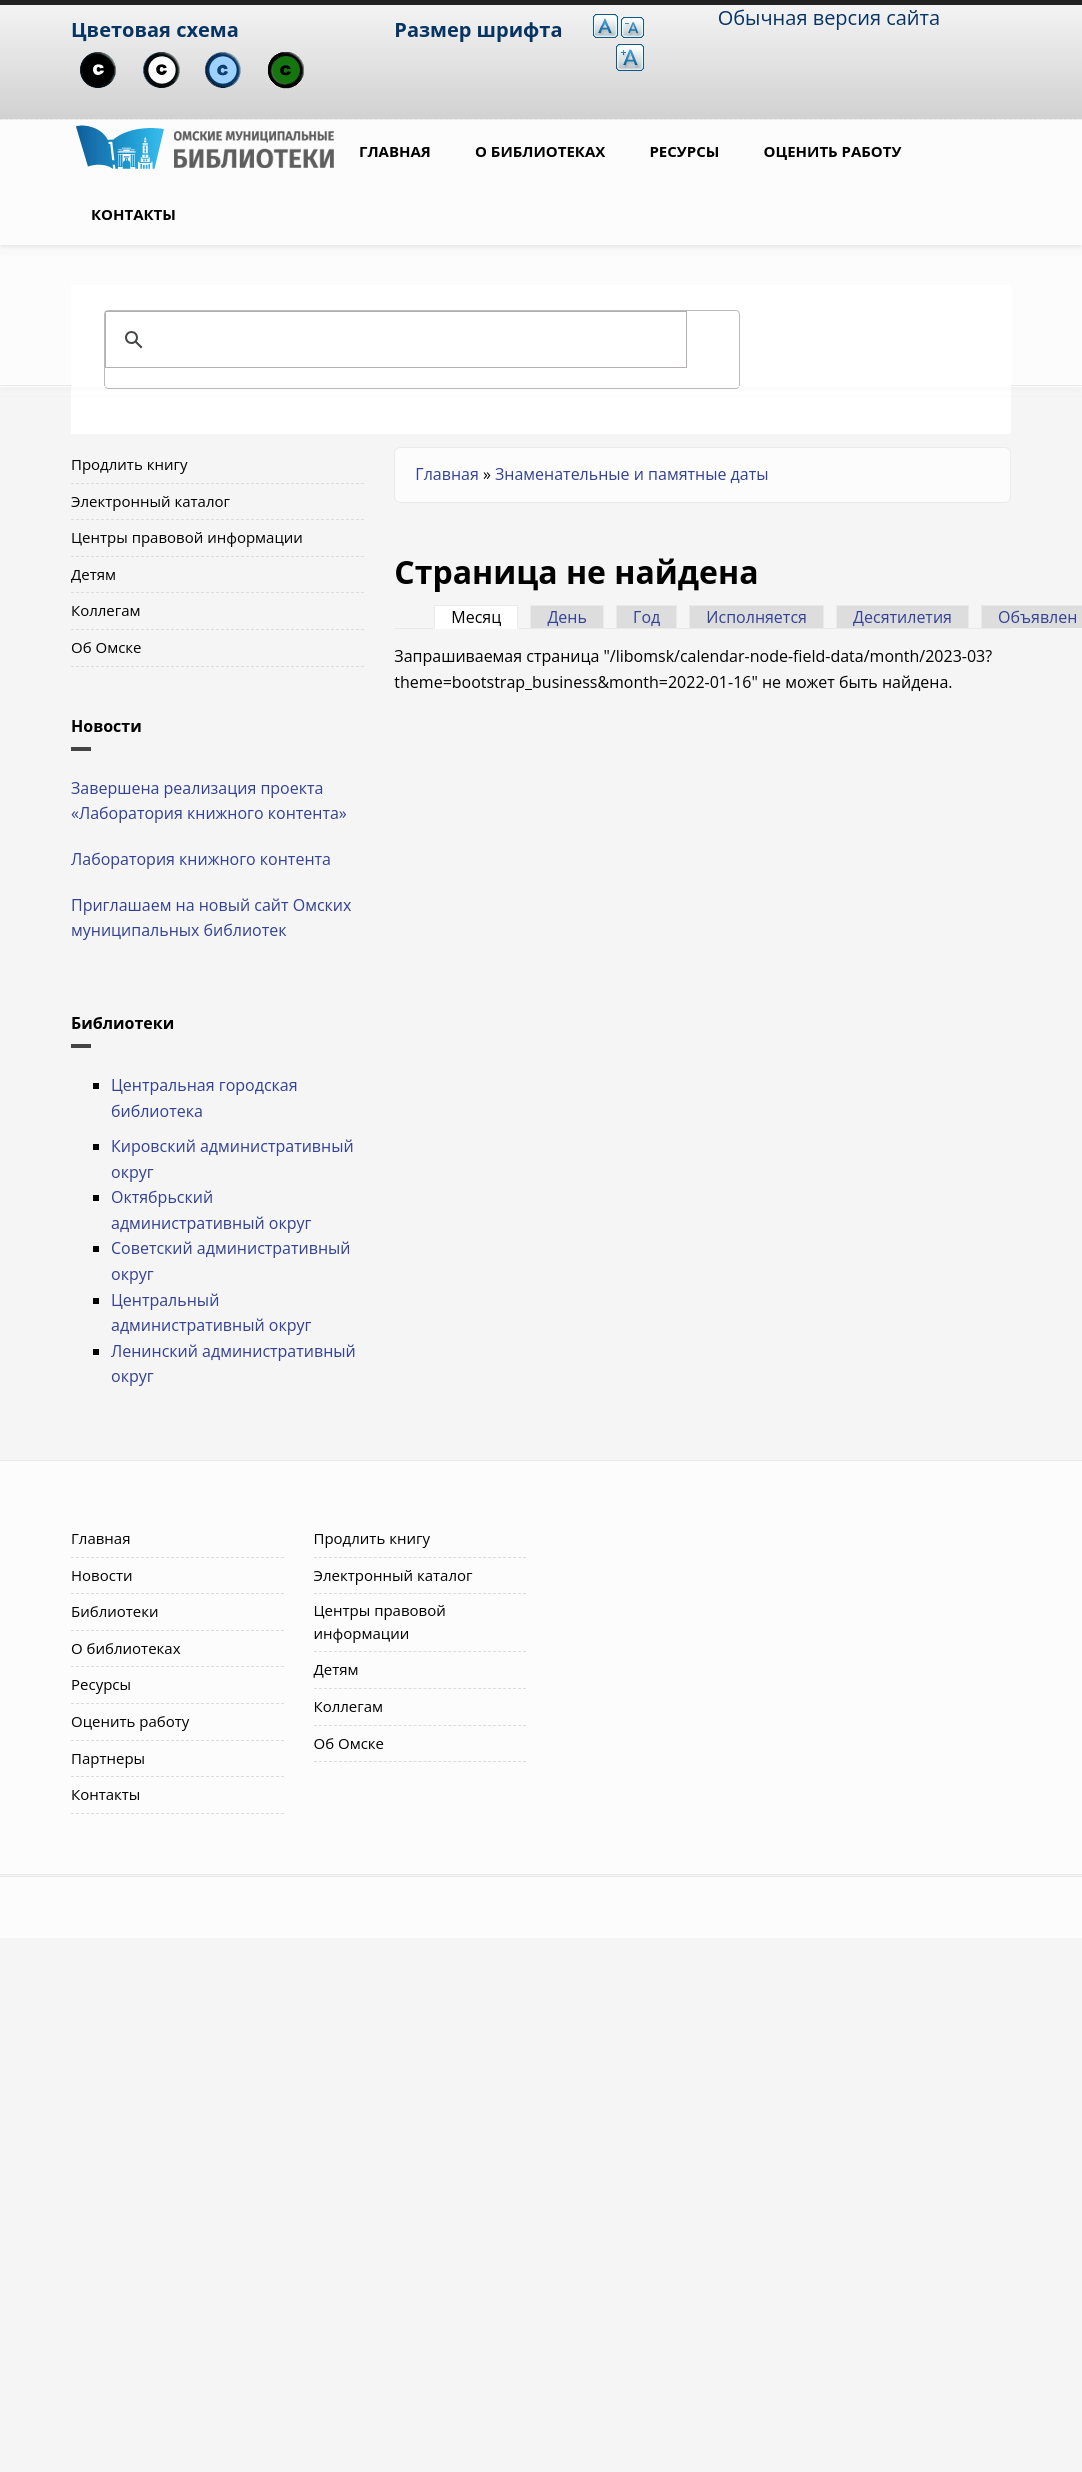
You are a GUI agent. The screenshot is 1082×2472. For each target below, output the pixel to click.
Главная (395, 151)
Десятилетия (902, 617)
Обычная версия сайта (829, 17)
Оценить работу (833, 151)
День (567, 617)
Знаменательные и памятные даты (631, 474)
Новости (102, 1575)
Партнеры (108, 1758)
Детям (93, 574)
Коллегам (106, 610)
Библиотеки (115, 1611)
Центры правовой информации (187, 537)
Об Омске (106, 647)
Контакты (133, 214)
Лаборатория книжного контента (201, 859)
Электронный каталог (150, 501)
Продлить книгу (129, 464)
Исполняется (756, 617)
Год (646, 617)
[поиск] (419, 340)
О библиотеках (540, 151)
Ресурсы (684, 151)
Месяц (484, 617)
